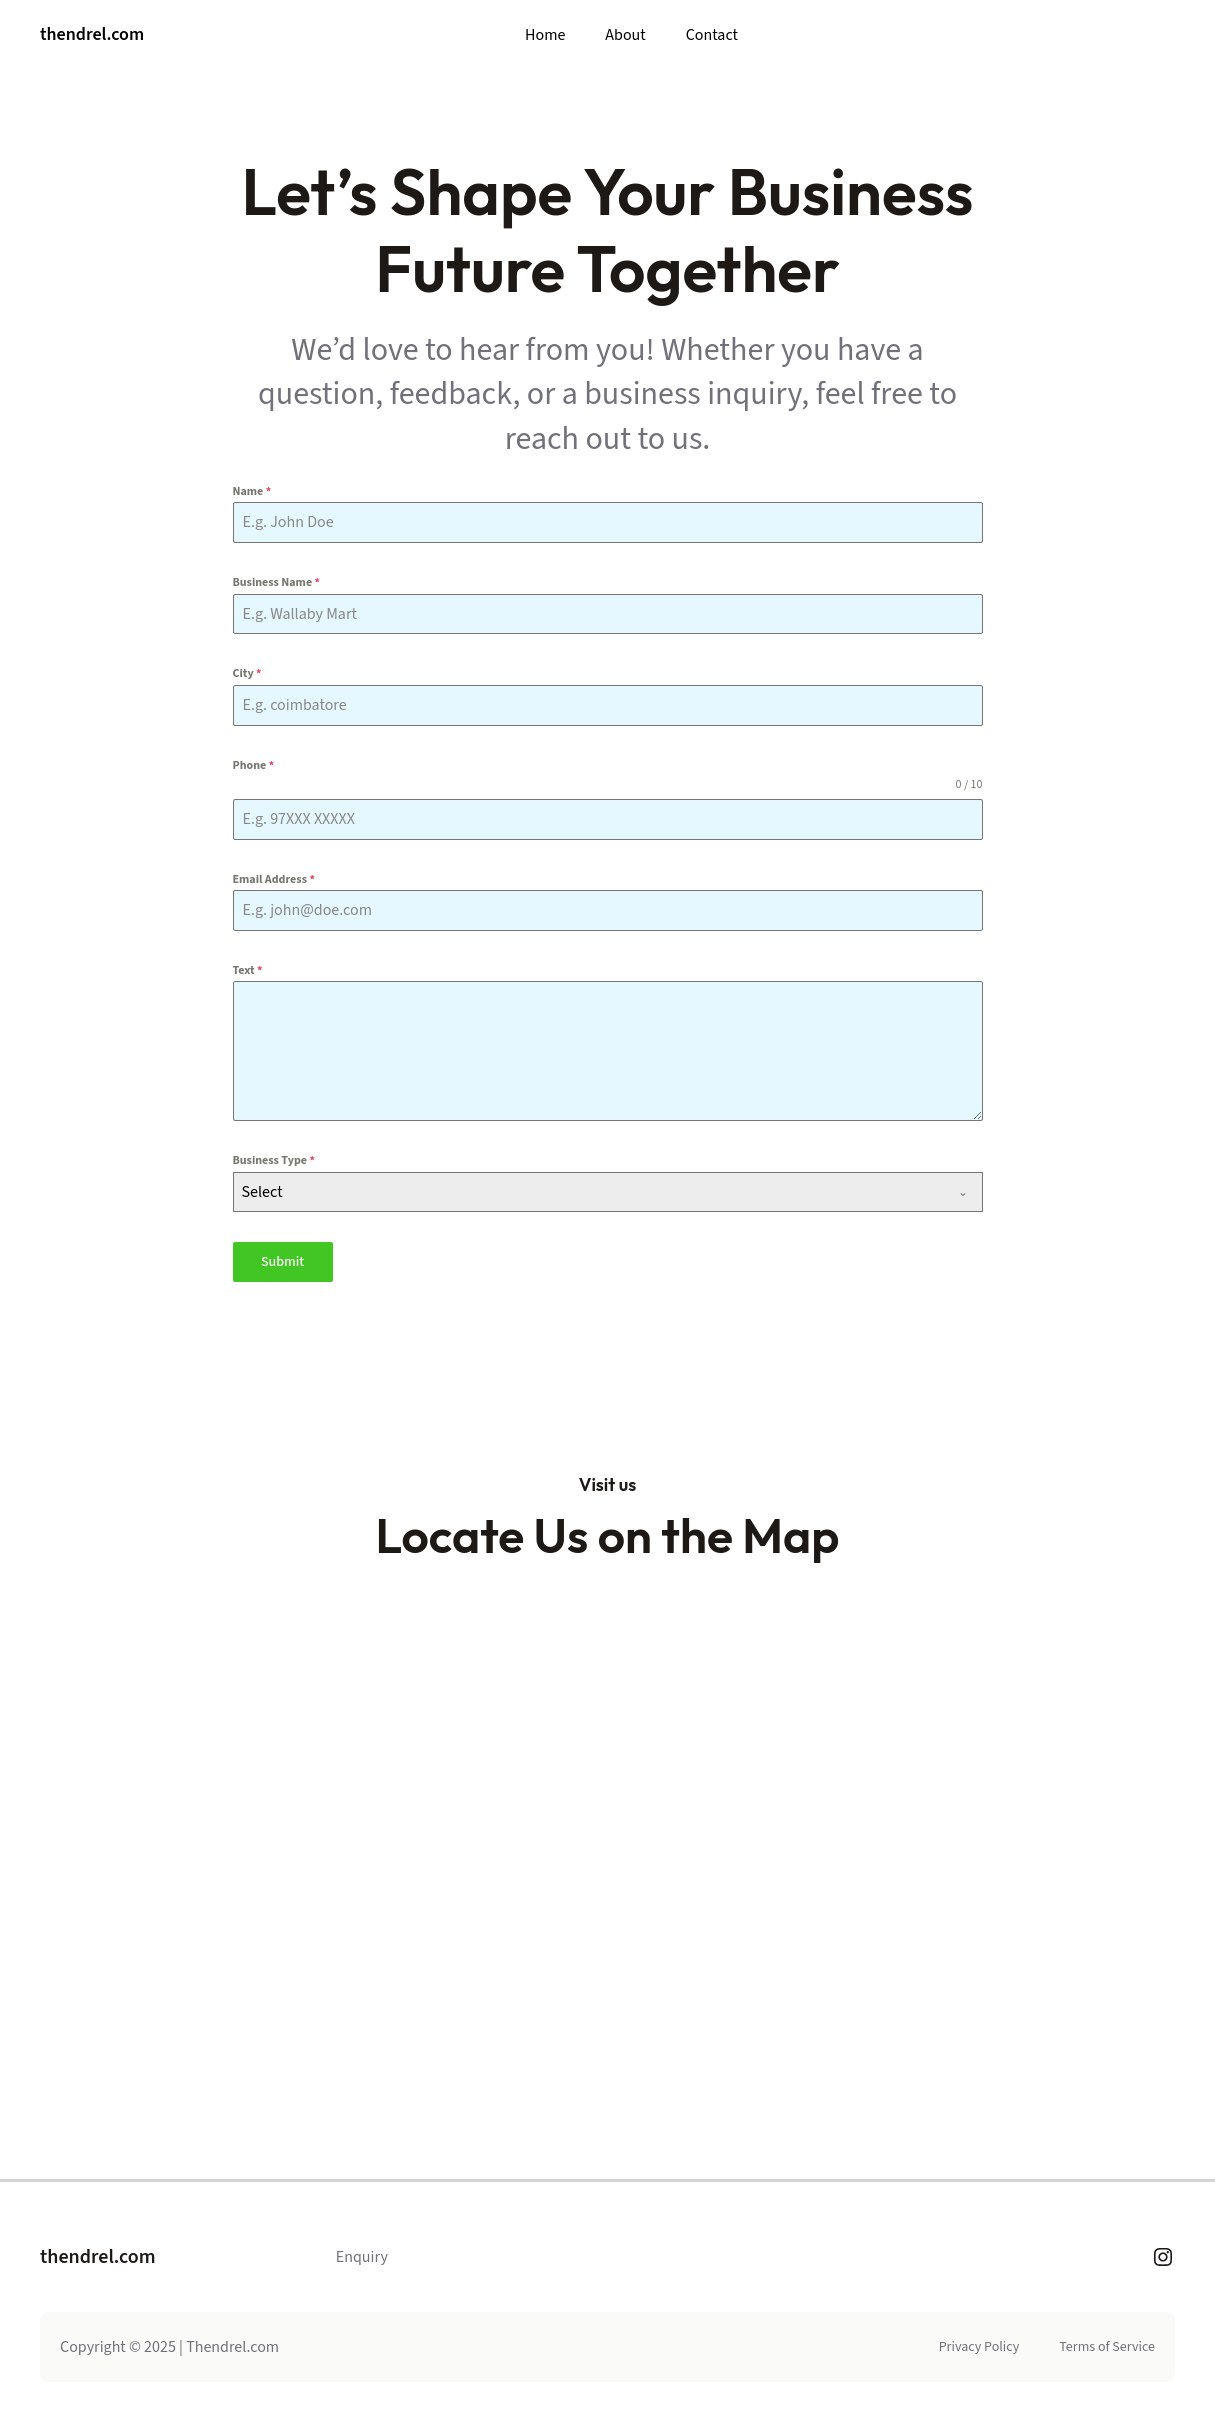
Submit (282, 1262)
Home (545, 35)
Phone (254, 765)
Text (248, 970)
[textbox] (589, 1192)
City (247, 673)
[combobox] (608, 1192)
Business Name (277, 582)
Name (252, 491)
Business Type (274, 1160)
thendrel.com (92, 34)
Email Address (274, 879)
